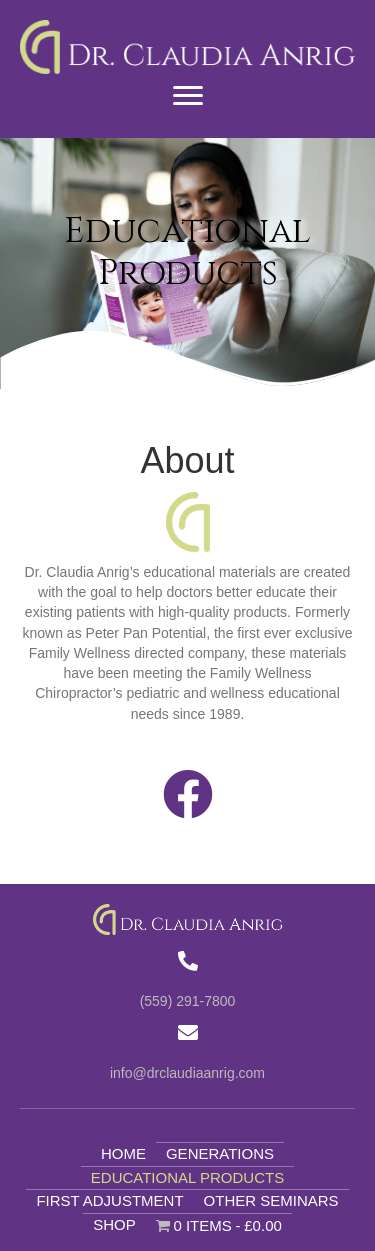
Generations (220, 1153)
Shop (114, 1224)
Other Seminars (271, 1200)
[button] (188, 794)
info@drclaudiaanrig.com (187, 1073)
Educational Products (187, 1177)
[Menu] (188, 96)
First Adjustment (109, 1200)
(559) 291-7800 (188, 1001)
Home (123, 1153)
